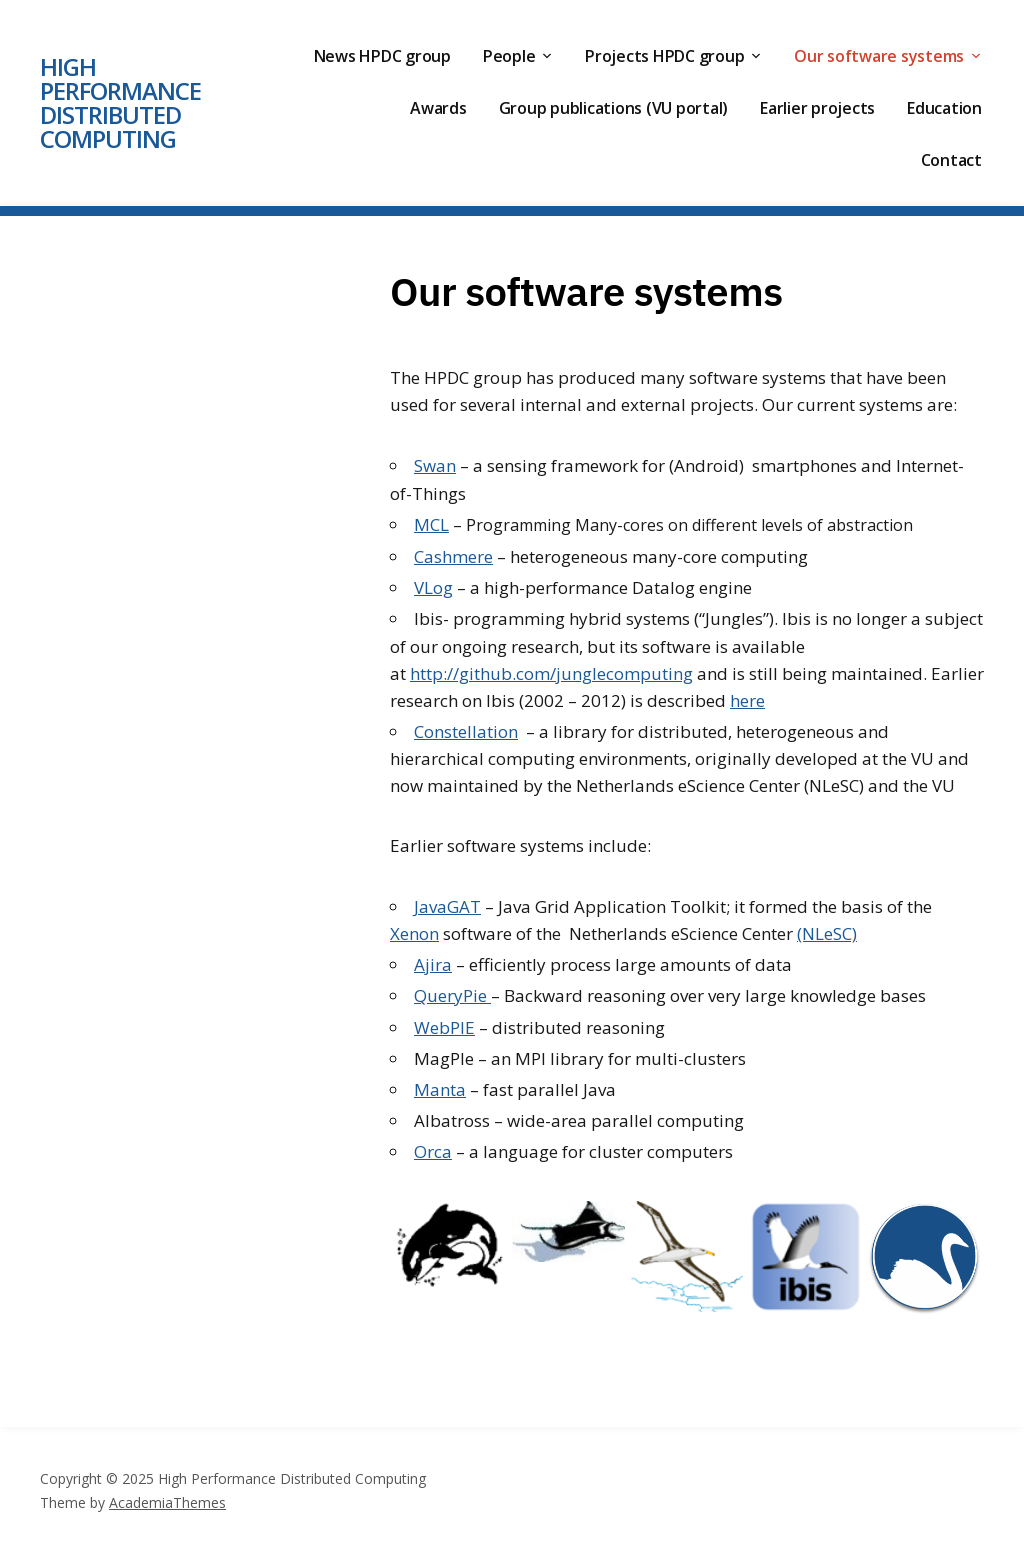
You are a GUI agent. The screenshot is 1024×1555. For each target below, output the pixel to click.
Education (944, 108)
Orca (433, 1151)
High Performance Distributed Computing (120, 102)
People (509, 56)
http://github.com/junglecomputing (551, 673)
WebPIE (444, 1027)
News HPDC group (382, 56)
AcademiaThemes (167, 1502)
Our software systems (879, 56)
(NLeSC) (827, 933)
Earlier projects (817, 108)
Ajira (433, 964)
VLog (433, 587)
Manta (440, 1089)
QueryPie (452, 995)
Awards (438, 108)
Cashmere (453, 556)
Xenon (414, 933)
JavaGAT (447, 906)
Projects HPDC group (664, 56)
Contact (951, 160)
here (747, 700)
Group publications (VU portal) (614, 108)
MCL (431, 524)
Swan (435, 465)
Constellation (466, 731)
